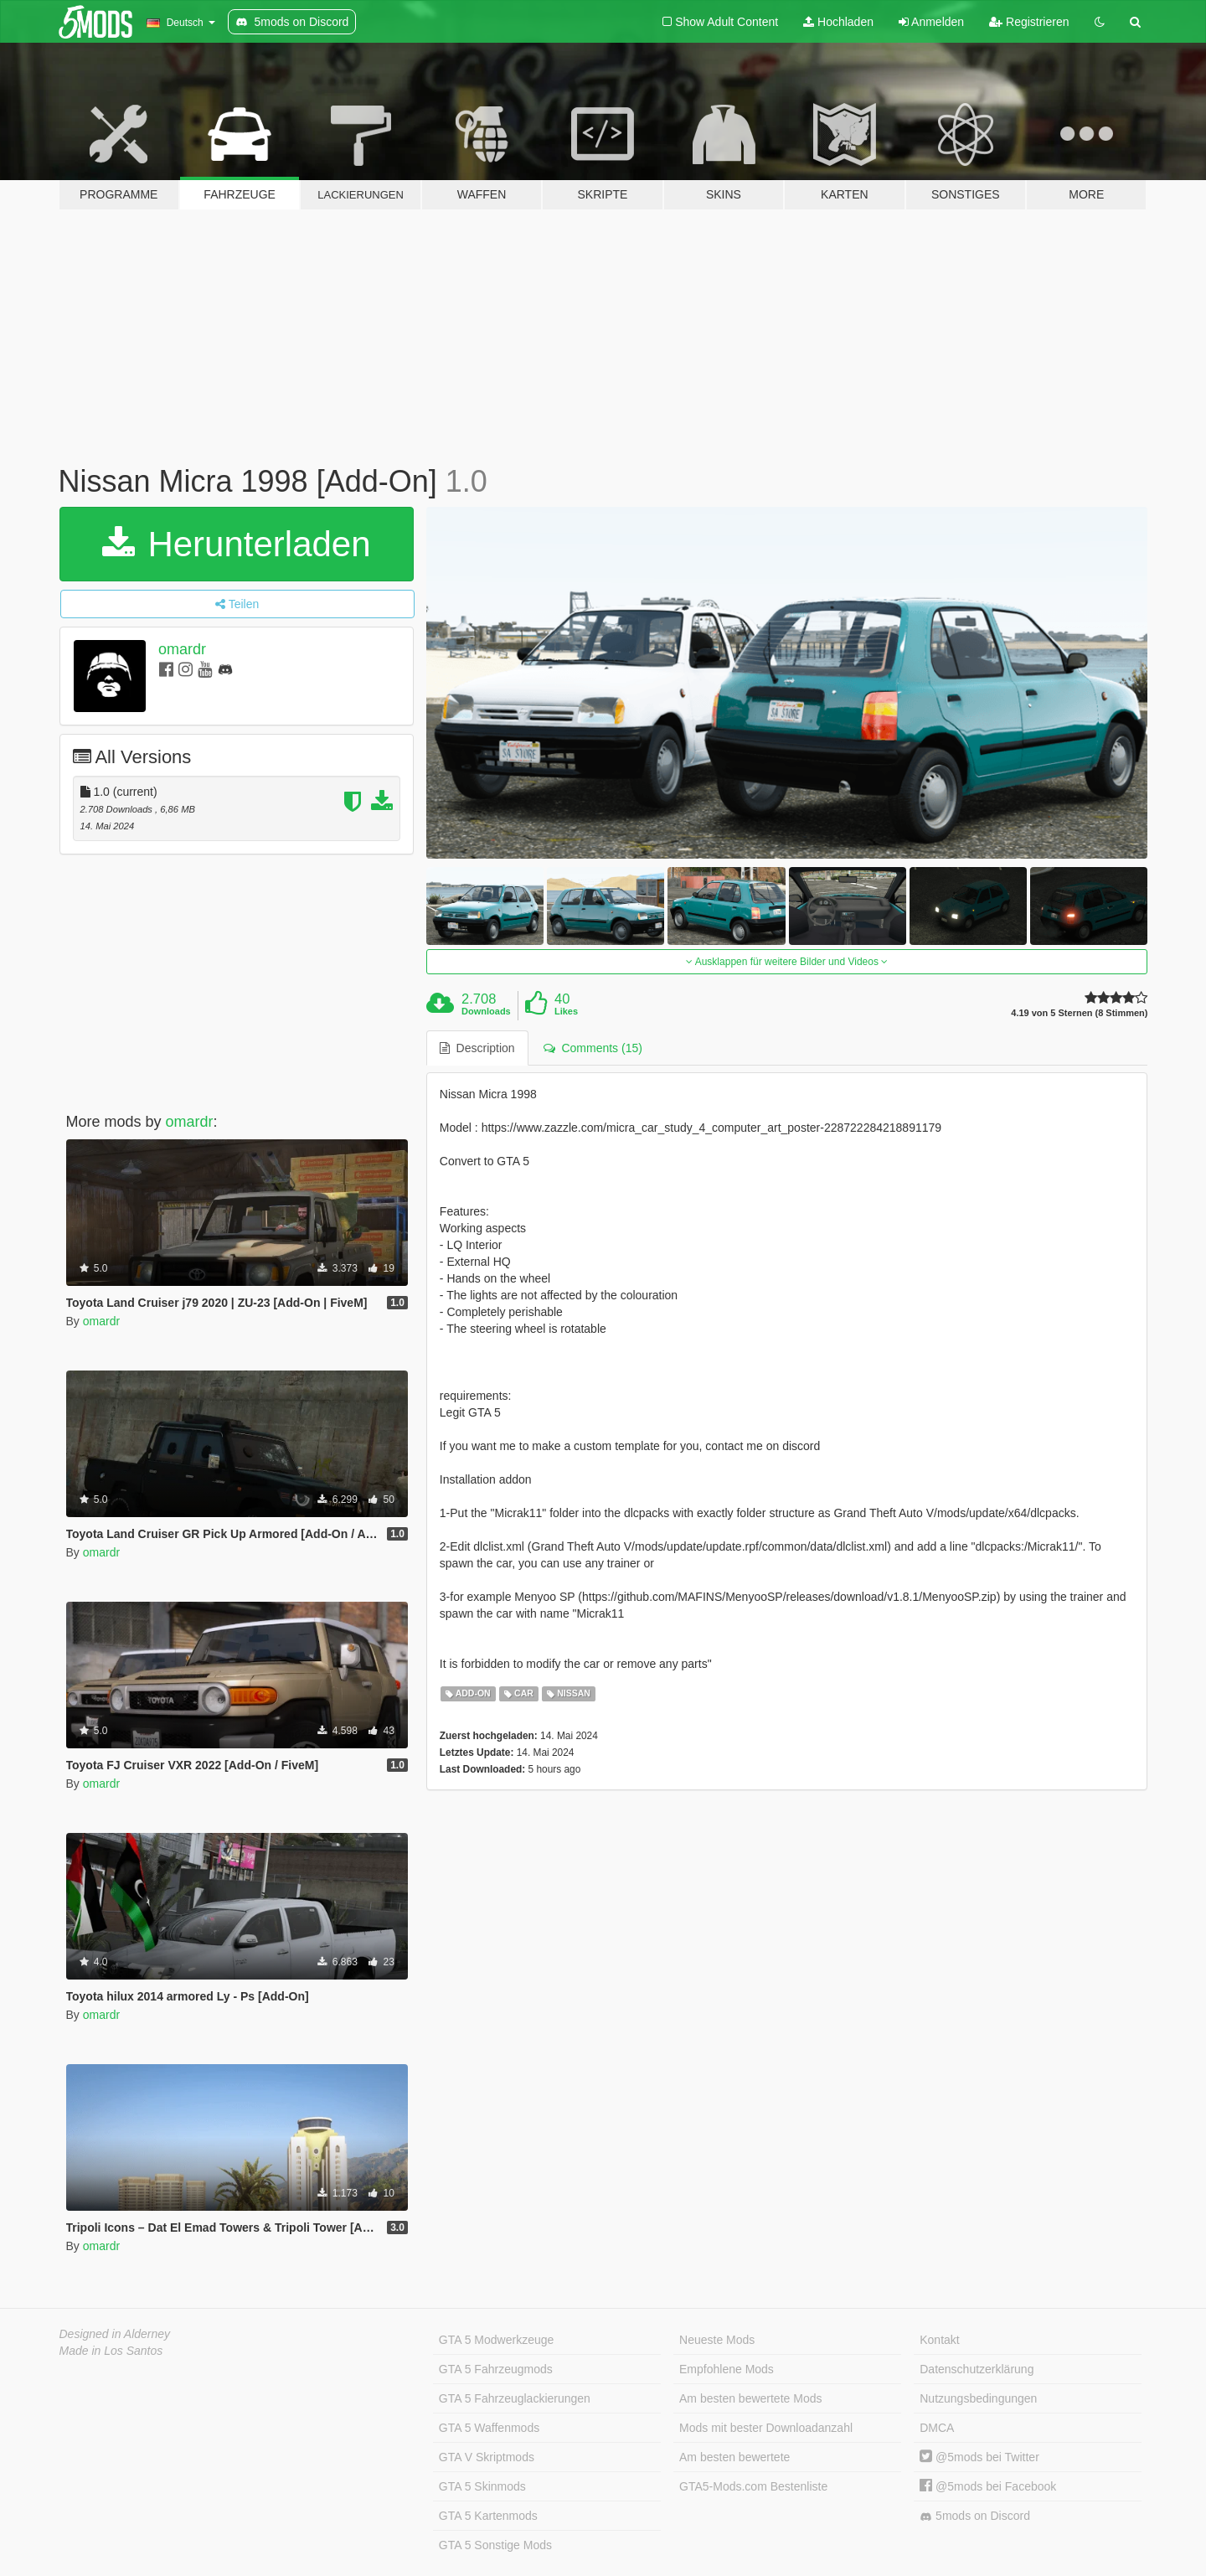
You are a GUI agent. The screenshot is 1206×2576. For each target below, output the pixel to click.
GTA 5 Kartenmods (488, 2515)
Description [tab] (477, 1048)
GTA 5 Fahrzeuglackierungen (514, 2398)
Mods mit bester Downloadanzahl (766, 2427)
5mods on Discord (975, 2516)
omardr (182, 649)
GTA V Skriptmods (486, 2457)
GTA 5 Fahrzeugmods (496, 2369)
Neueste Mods (717, 2339)
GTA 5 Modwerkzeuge (496, 2339)
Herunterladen (236, 544)
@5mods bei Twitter (979, 2457)
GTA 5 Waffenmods (489, 2427)
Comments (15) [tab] (593, 1048)
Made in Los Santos (111, 2350)
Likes (566, 1011)
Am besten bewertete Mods (750, 2398)
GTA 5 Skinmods (482, 2486)
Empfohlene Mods (726, 2369)
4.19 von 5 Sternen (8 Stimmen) (1079, 1013)
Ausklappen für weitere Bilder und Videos (787, 962)
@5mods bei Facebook (988, 2486)
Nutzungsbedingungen (978, 2398)
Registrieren (1029, 21)
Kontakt (939, 2339)
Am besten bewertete (734, 2457)
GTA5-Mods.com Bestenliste (753, 2486)
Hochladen (838, 21)
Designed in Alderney (115, 2334)
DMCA (937, 2427)
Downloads (486, 1011)
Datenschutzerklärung (976, 2369)
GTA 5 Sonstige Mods (495, 2545)
